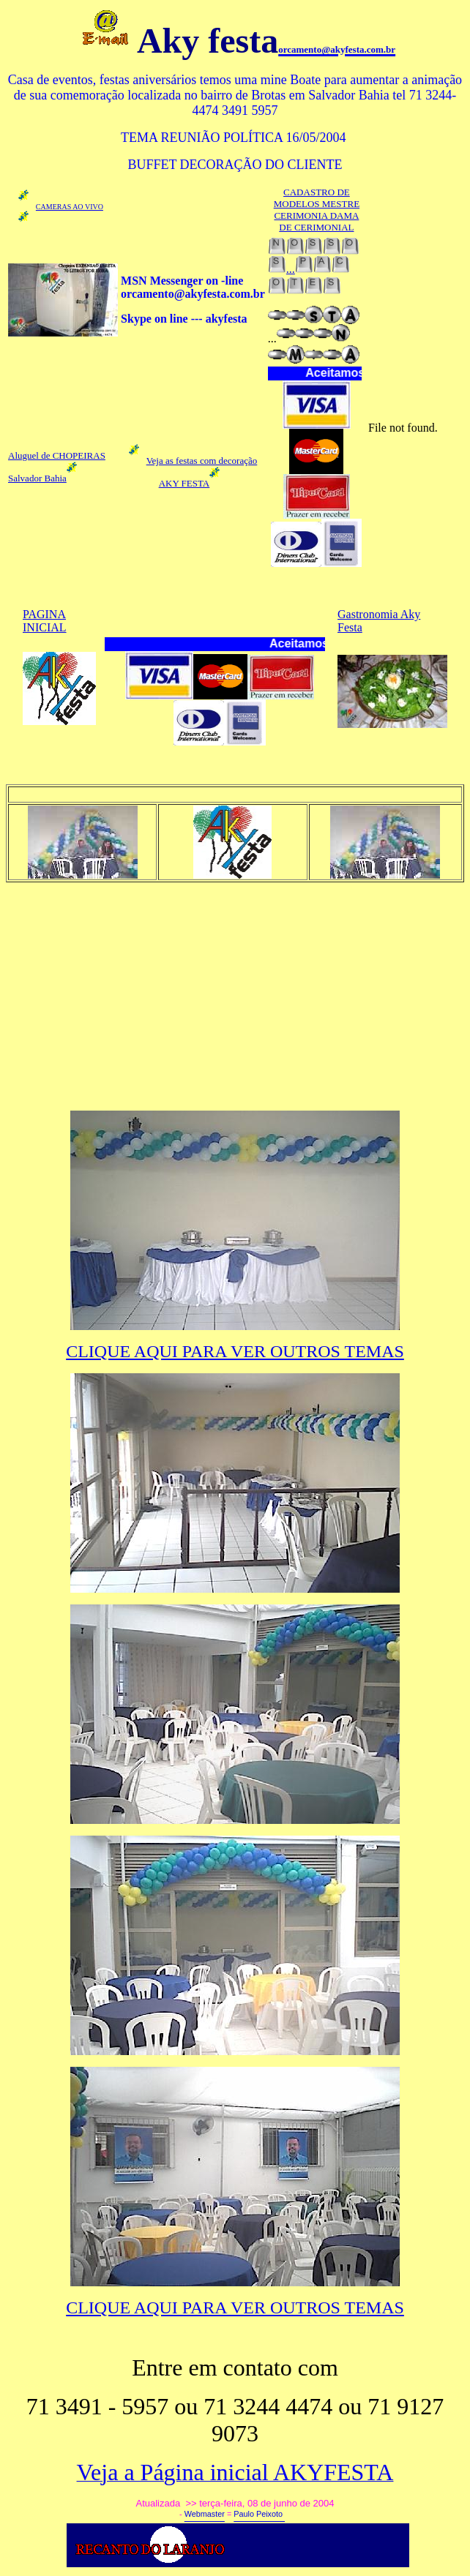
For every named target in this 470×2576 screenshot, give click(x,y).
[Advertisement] (238, 996)
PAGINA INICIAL (45, 621)
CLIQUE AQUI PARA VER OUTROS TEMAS (235, 1351)
